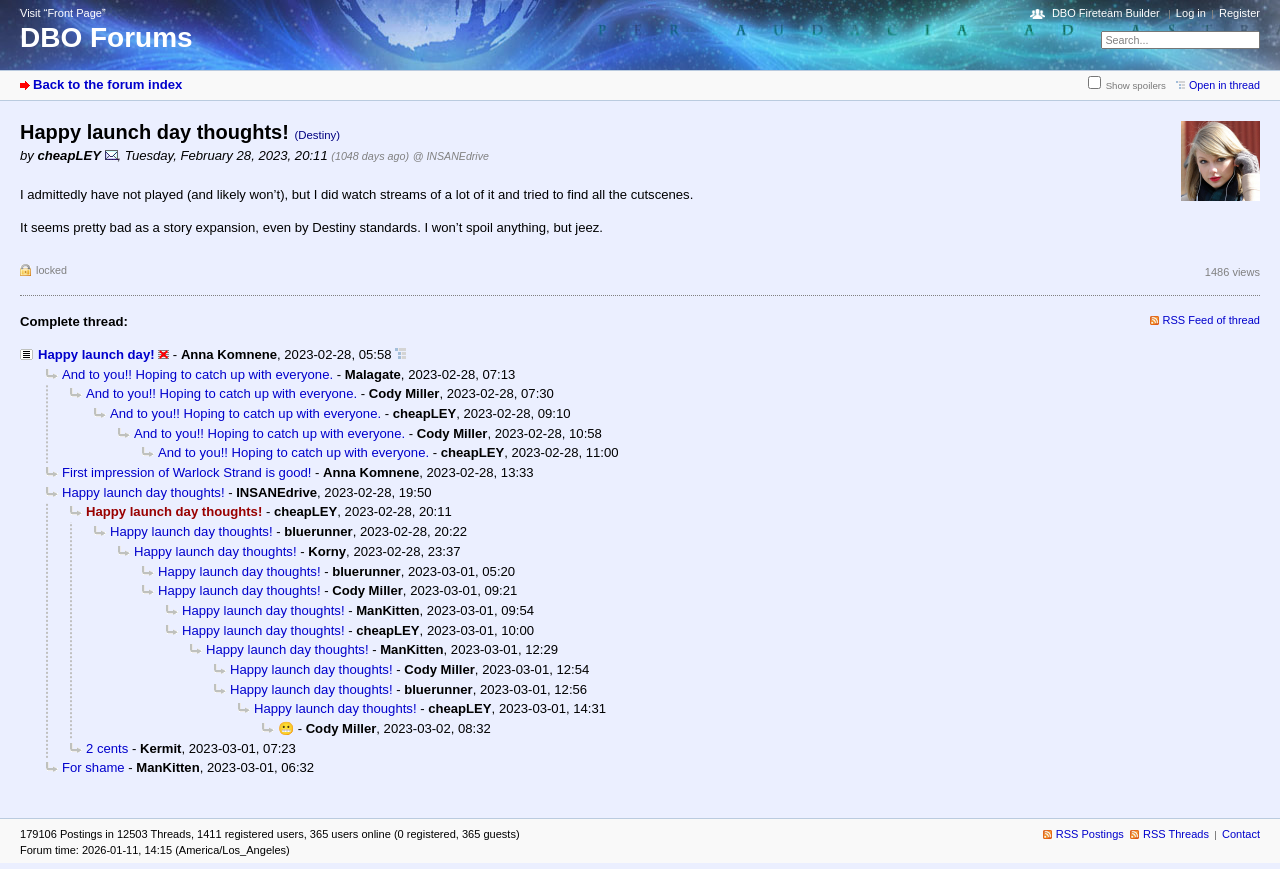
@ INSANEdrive (451, 156)
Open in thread (1224, 85)
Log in (1191, 13)
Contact (1241, 834)
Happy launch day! (96, 354)
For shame (93, 767)
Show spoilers (1136, 85)
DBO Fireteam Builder (1106, 13)
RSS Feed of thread (1212, 320)
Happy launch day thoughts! (143, 492)
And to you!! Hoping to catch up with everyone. (197, 374)
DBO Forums (106, 37)
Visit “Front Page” (63, 13)
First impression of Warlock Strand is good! (186, 472)
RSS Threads (1176, 834)
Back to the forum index (107, 84)
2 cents (107, 748)
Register (1239, 13)
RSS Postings (1090, 834)
